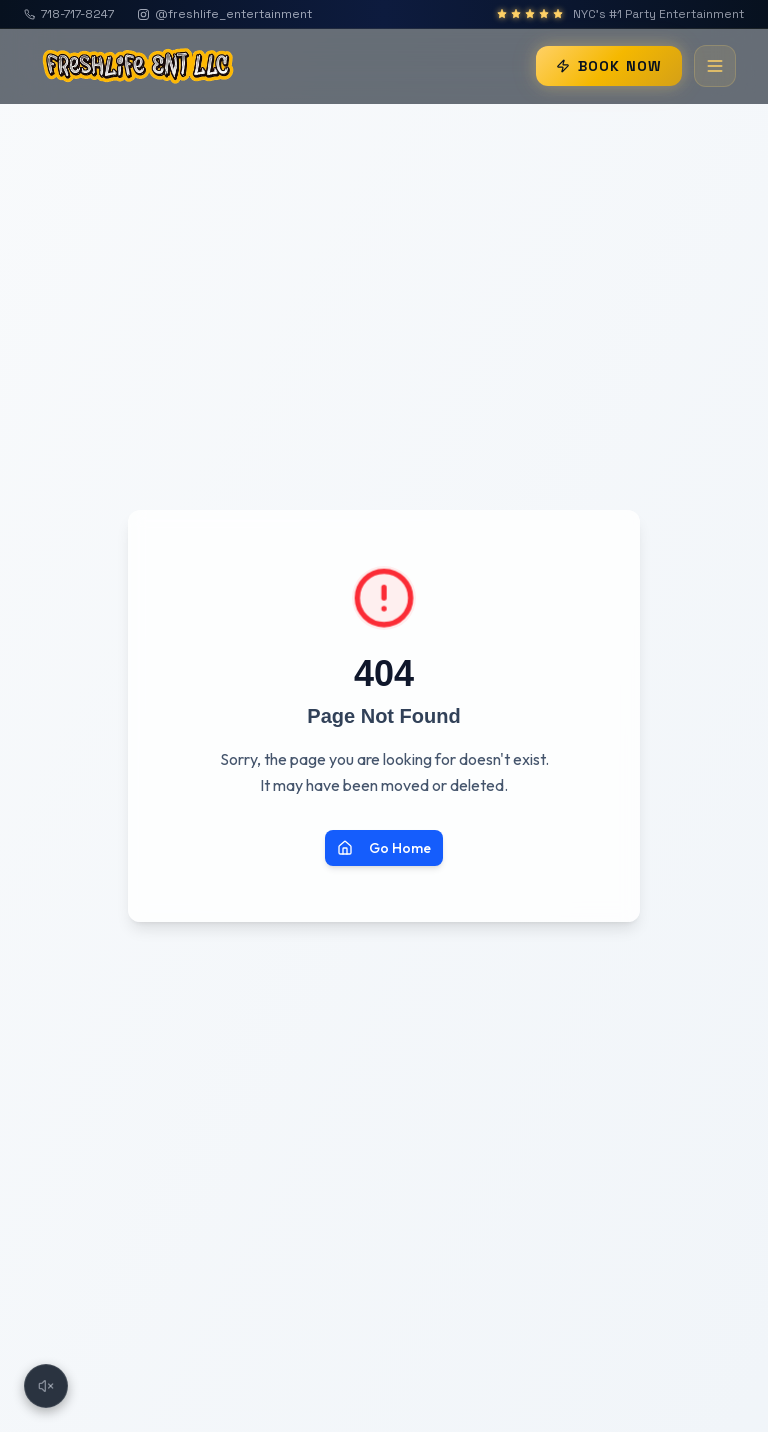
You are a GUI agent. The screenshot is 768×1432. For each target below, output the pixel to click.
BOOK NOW (609, 66)
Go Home (384, 848)
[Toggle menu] (715, 66)
